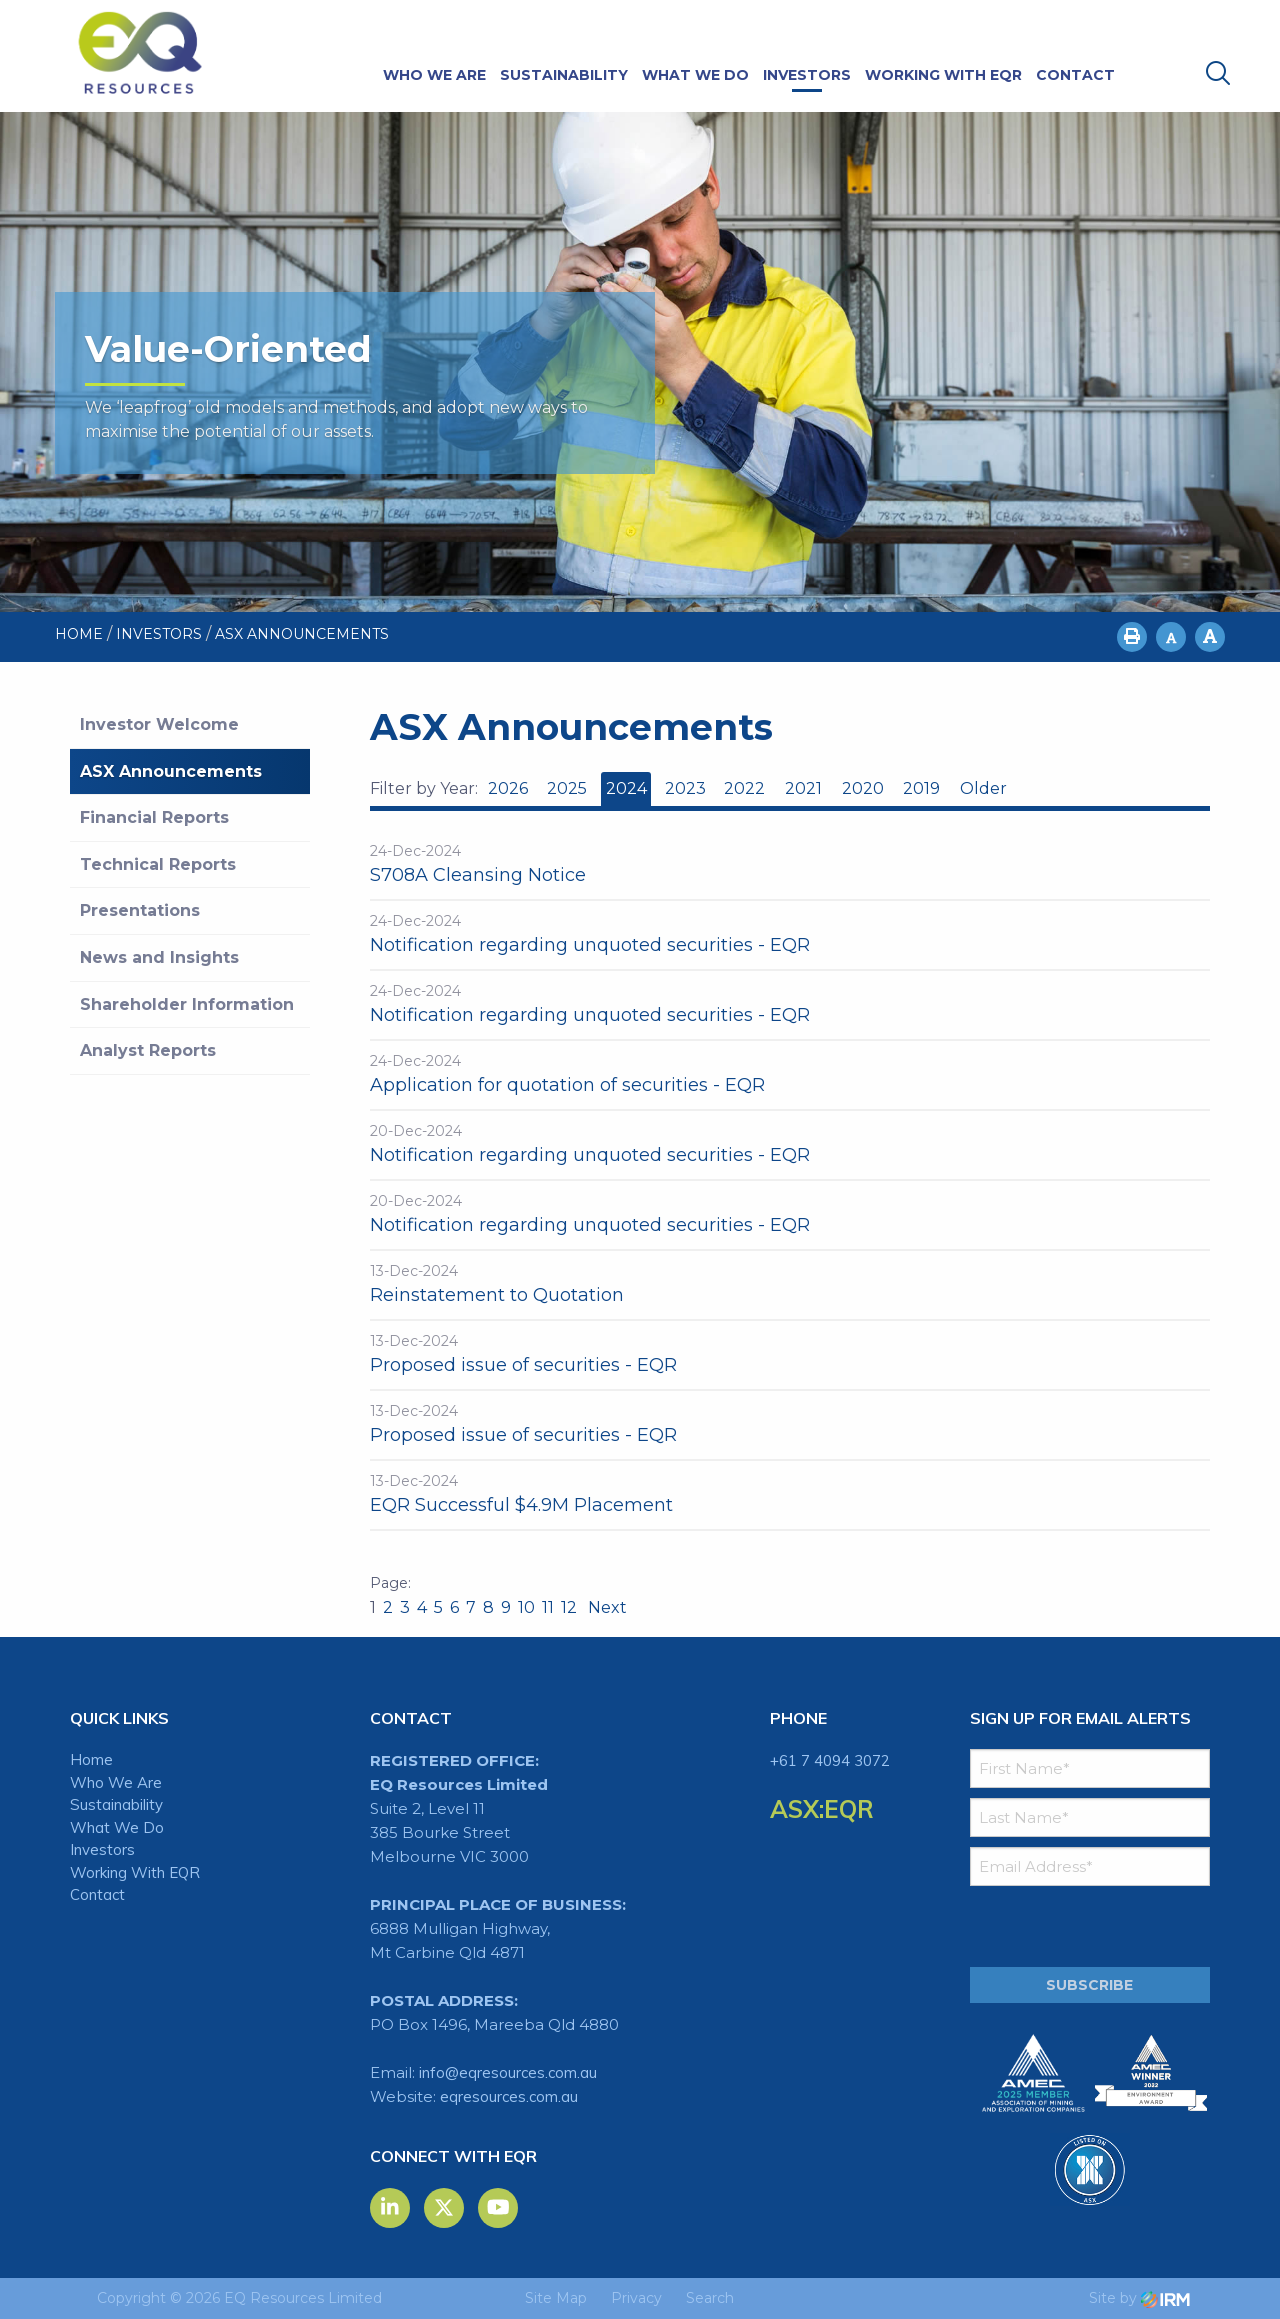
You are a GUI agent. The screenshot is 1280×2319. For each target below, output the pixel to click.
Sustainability (564, 75)
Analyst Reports (148, 1050)
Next (605, 1607)
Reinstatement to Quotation (497, 1295)
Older (982, 788)
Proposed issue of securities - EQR (523, 1365)
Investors (807, 75)
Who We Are (434, 75)
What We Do (695, 75)
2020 (863, 788)
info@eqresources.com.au (508, 2072)
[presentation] (1091, 1927)
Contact (1075, 75)
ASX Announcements (171, 771)
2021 (803, 788)
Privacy (636, 2298)
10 (526, 1607)
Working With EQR (943, 75)
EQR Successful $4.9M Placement (521, 1505)
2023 (685, 788)
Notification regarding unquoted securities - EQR (590, 945)
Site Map (556, 2298)
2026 (508, 788)
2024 (626, 788)
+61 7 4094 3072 (830, 1760)
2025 (567, 788)
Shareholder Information (187, 1004)
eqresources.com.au (509, 2096)
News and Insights (159, 957)
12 (569, 1607)
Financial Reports (154, 817)
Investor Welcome (159, 724)
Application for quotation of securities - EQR (567, 1085)
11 (548, 1607)
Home (91, 1759)
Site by (1139, 2298)
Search (710, 2298)
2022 (744, 788)
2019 (921, 788)
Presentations (140, 910)
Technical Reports (158, 864)
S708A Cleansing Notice (478, 875)
